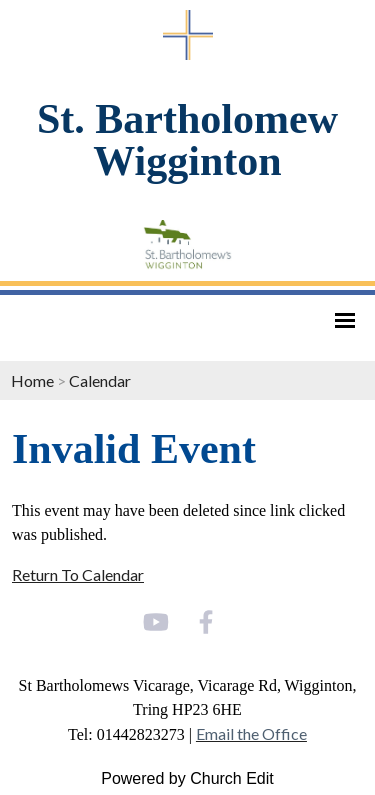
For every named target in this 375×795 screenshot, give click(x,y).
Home (32, 380)
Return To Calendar (78, 574)
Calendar (100, 380)
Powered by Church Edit (187, 778)
